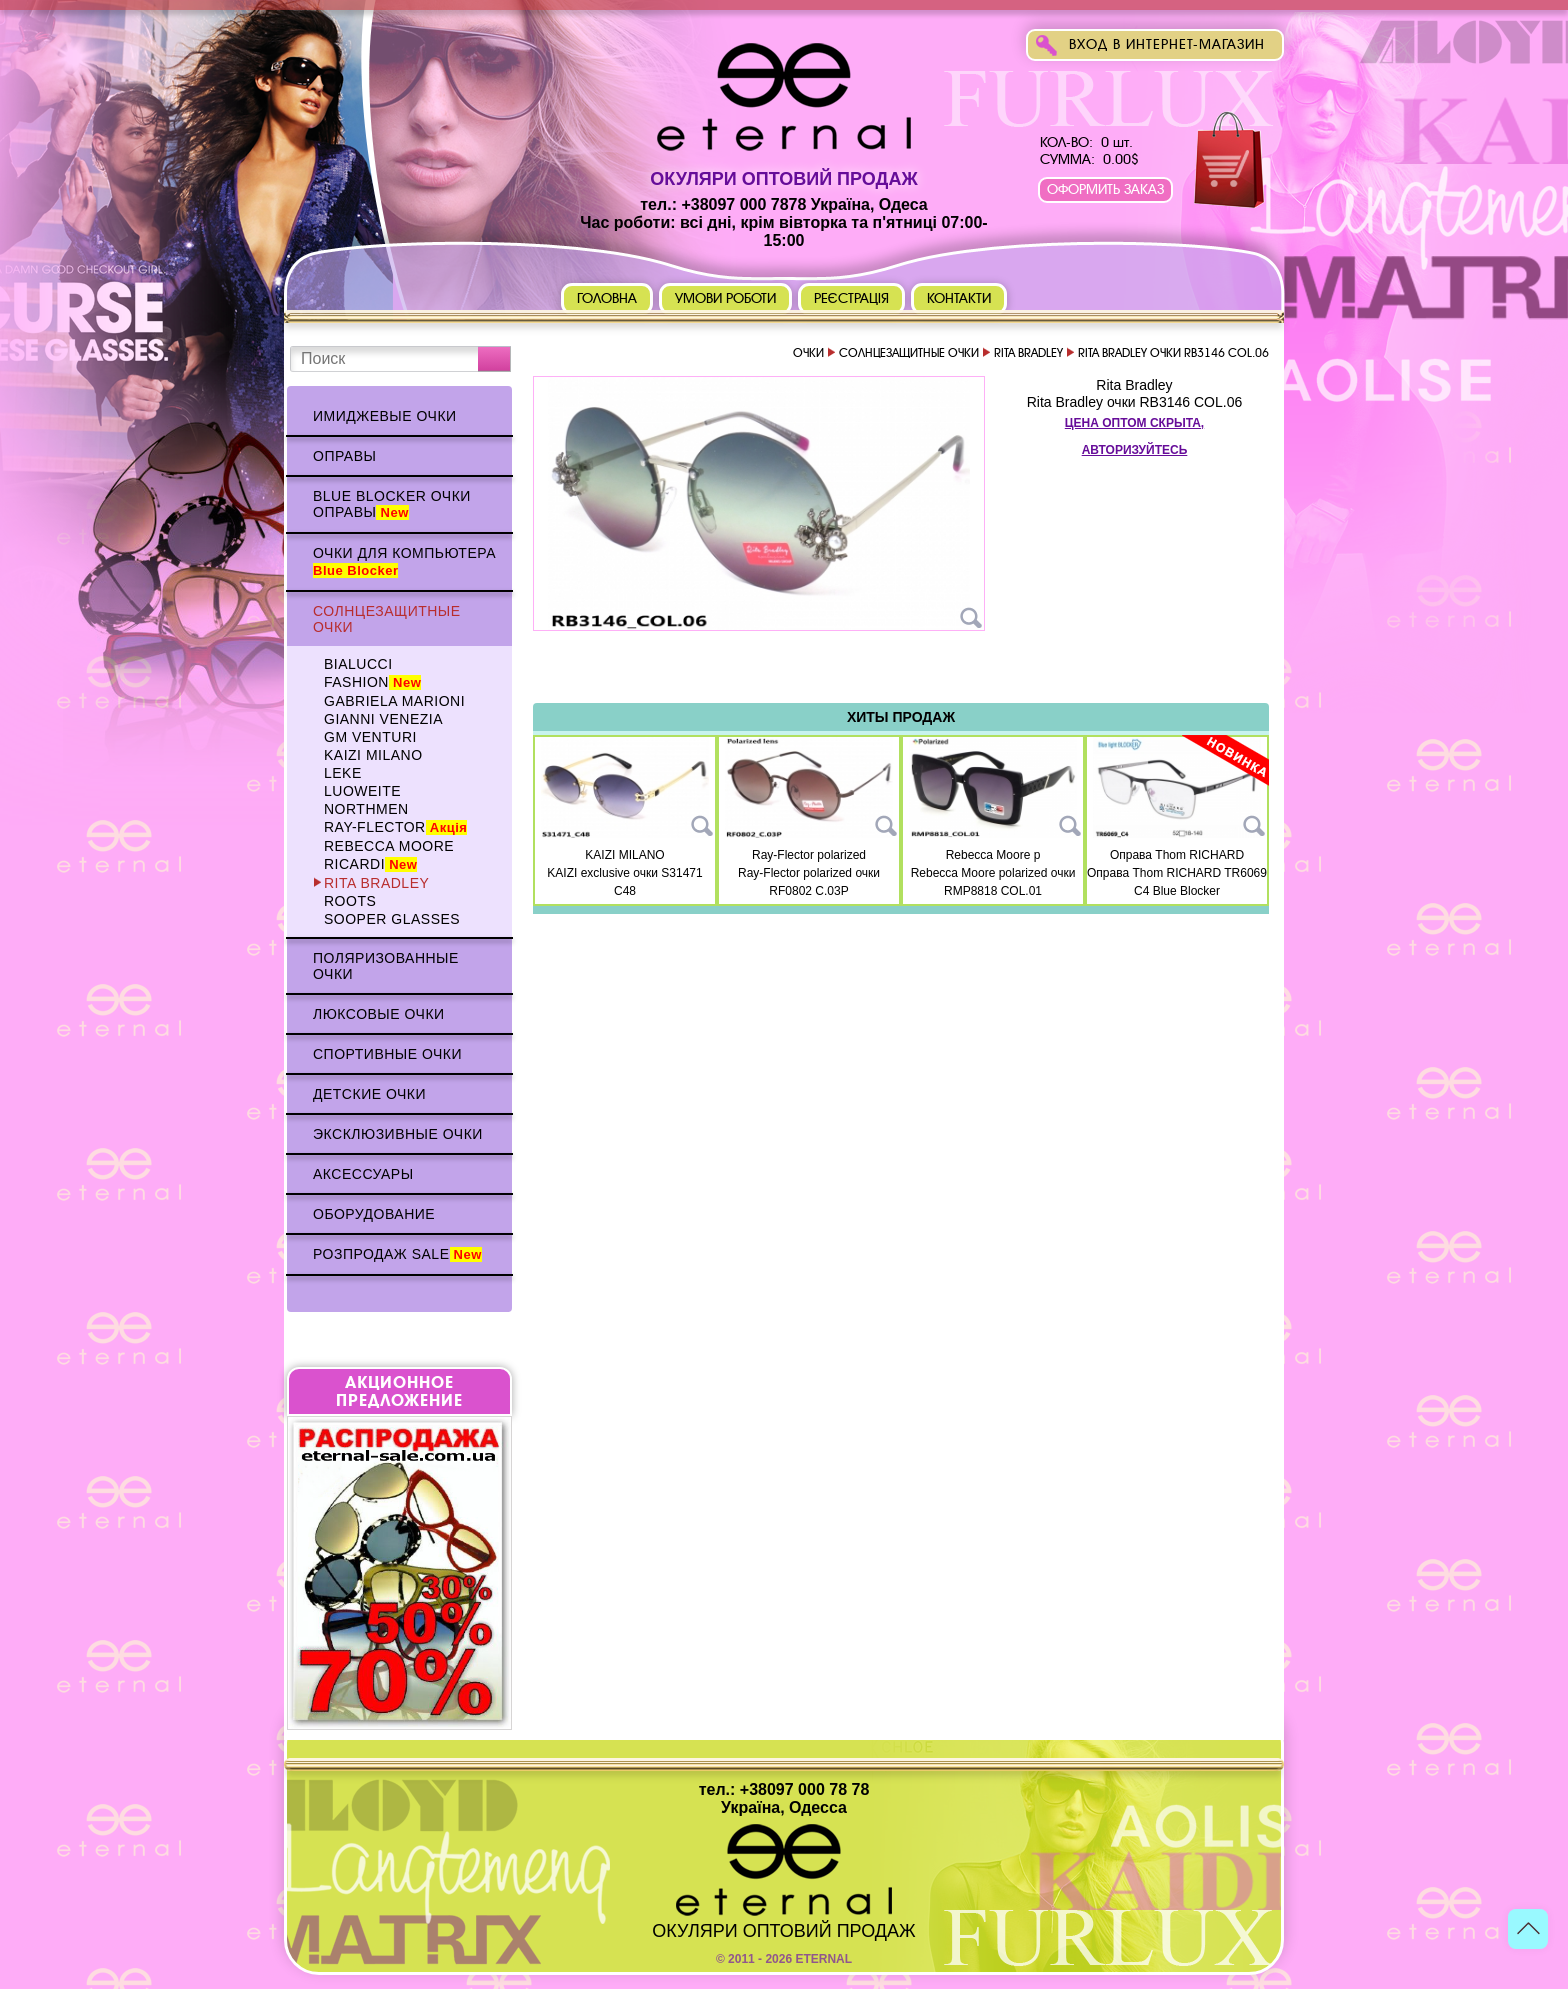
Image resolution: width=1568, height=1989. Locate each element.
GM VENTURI (370, 737)
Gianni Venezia (383, 719)
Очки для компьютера (404, 561)
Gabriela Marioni (394, 701)
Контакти (959, 298)
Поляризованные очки (386, 966)
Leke (343, 773)
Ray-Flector (395, 827)
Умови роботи (725, 298)
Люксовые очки (379, 1014)
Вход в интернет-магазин (1167, 44)
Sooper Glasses (392, 919)
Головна (607, 298)
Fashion (372, 682)
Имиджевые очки (385, 416)
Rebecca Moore (389, 846)
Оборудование (374, 1214)
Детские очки (369, 1094)
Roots (350, 901)
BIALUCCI (358, 664)
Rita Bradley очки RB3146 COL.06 (1134, 402)
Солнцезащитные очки (387, 619)
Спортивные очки (387, 1054)
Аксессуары (363, 1174)
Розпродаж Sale (397, 1254)
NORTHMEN (366, 809)
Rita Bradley (376, 883)
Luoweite (362, 791)
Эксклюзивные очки (398, 1134)
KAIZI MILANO (373, 755)
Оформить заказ (1105, 189)
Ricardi (370, 864)
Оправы (344, 456)
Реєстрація (852, 298)
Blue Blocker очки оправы (392, 504)
